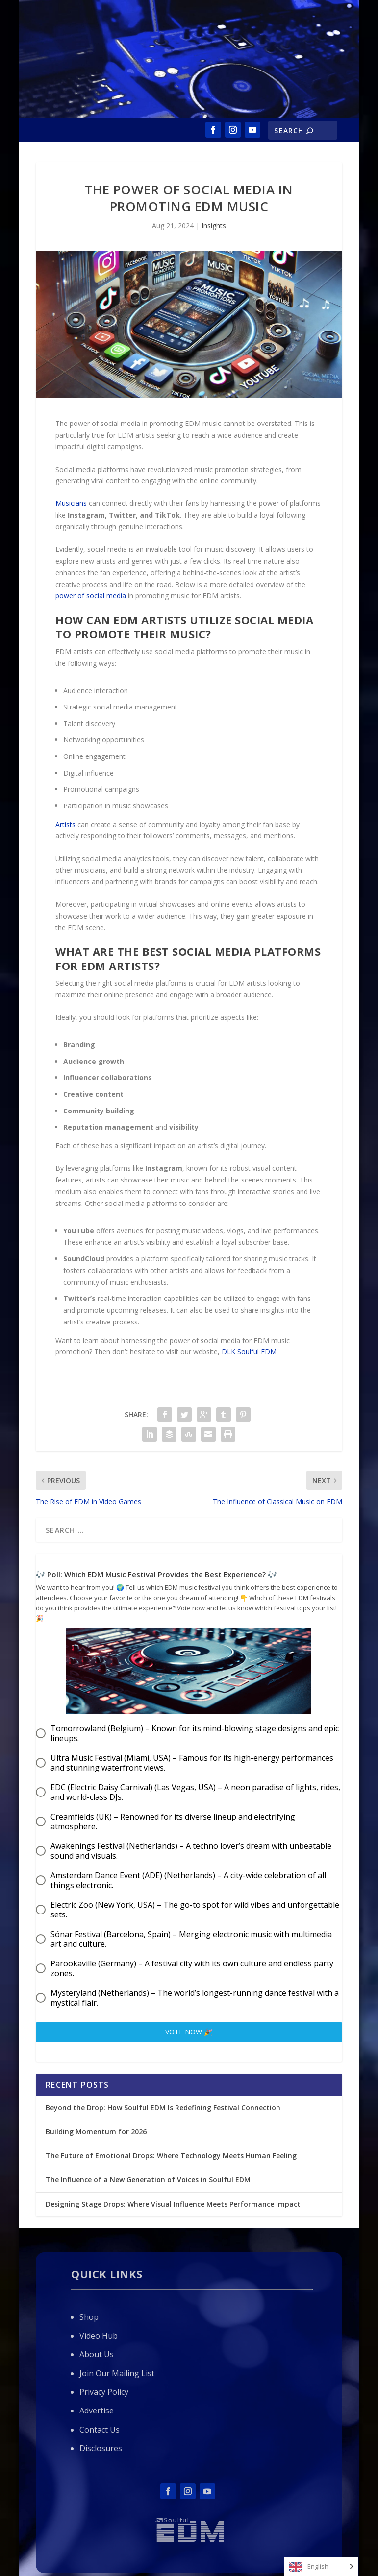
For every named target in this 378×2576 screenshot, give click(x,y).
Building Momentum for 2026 (96, 2131)
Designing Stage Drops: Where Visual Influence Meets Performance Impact (173, 2204)
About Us (96, 2354)
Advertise (96, 2410)
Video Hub (98, 2335)
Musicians (71, 503)
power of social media (90, 595)
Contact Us (99, 2429)
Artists (65, 824)
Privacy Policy (103, 2392)
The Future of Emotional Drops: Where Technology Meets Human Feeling (171, 2155)
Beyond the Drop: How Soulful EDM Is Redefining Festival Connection (163, 2107)
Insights (214, 225)
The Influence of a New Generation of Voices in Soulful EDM (148, 2179)
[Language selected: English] (321, 2566)
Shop (89, 2317)
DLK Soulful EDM (249, 1351)
